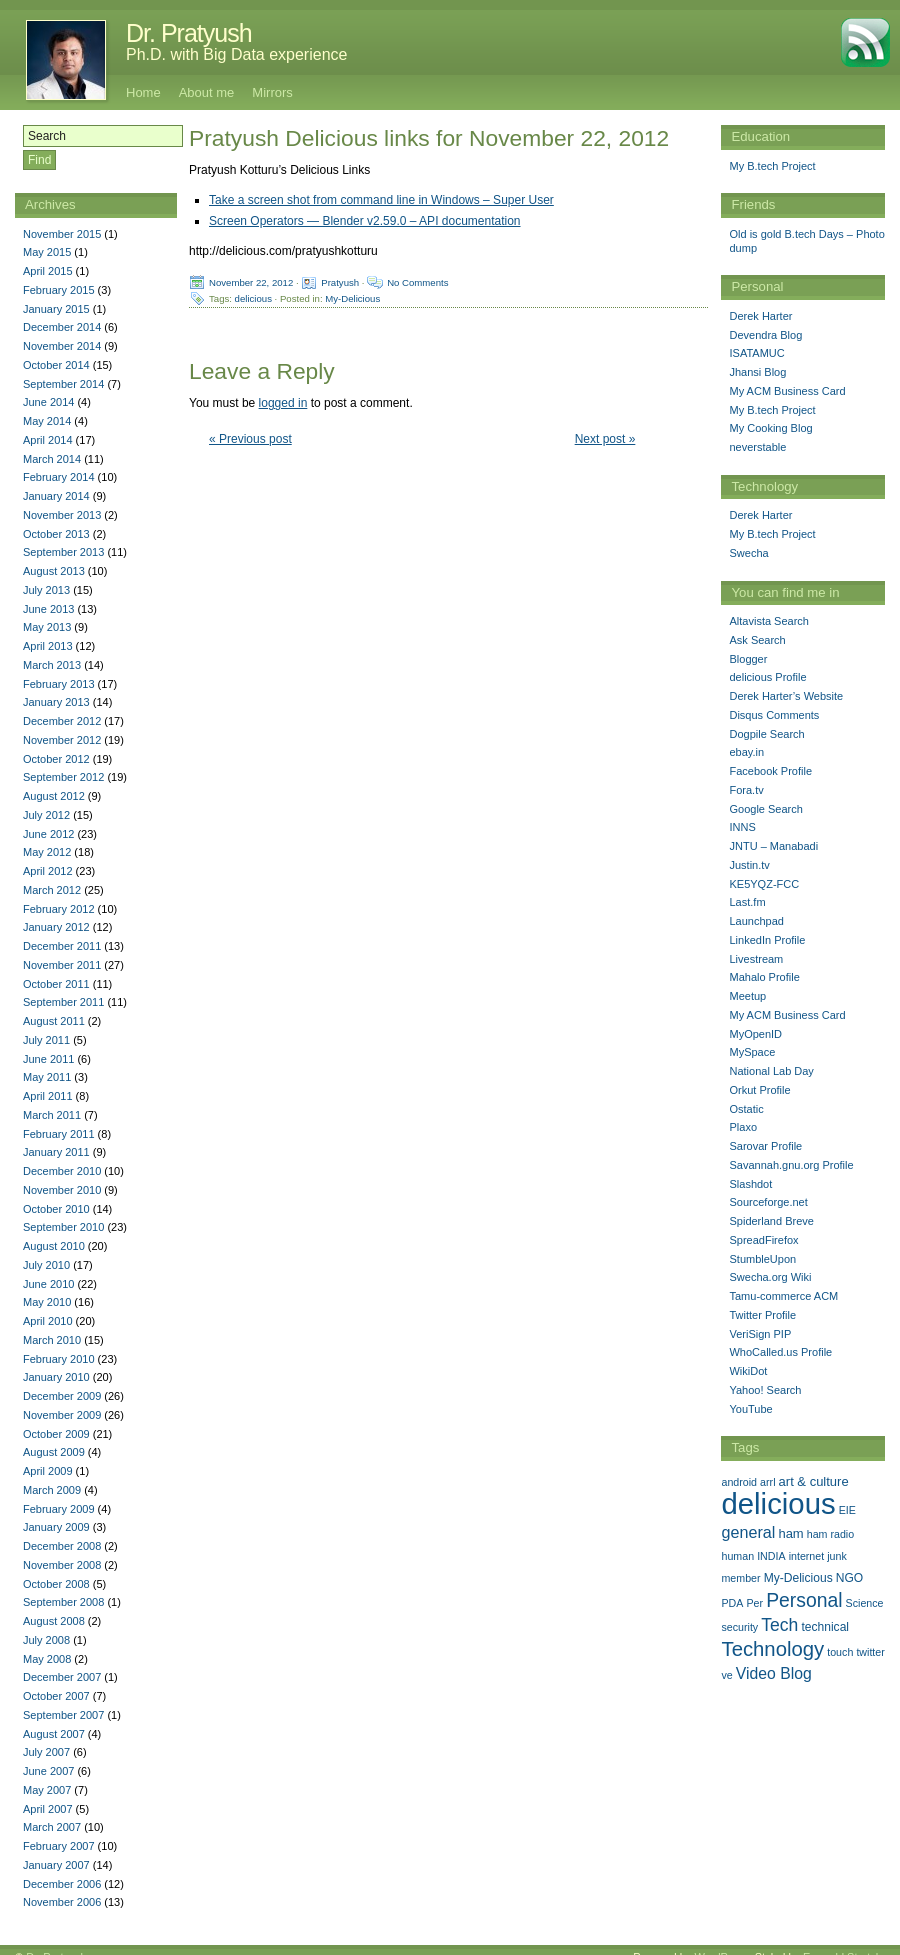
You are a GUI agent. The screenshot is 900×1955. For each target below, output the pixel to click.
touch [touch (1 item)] (840, 1652)
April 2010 (48, 1321)
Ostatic (746, 1109)
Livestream (756, 959)
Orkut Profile (759, 1090)
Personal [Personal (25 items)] (804, 1600)
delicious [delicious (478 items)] (778, 1503)
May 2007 (47, 1790)
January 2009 (56, 1527)
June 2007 (48, 1771)
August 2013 (54, 571)
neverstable (757, 447)
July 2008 (46, 1640)
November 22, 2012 (251, 282)
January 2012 (56, 927)
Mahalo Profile (764, 977)
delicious (253, 298)
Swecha (748, 553)
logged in (283, 403)
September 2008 (63, 1602)
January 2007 (56, 1865)
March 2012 (52, 890)
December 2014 (62, 327)
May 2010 (47, 1302)
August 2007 (54, 1734)
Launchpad (756, 921)
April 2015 (48, 271)
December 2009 (62, 1396)
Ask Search (757, 640)
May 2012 (47, 852)
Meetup (747, 996)
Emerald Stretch (842, 1942)
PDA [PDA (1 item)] (732, 1603)
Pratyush (340, 282)
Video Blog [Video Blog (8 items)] (774, 1673)
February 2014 (59, 477)
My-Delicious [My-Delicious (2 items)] (798, 1578)
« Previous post (250, 439)
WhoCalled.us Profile (780, 1352)
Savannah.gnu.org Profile (791, 1165)
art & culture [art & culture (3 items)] (814, 1481)
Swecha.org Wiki (770, 1277)
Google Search (765, 809)
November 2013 (62, 515)
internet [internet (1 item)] (807, 1556)
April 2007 (48, 1809)
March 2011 (52, 1115)
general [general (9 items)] (748, 1532)
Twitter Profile (762, 1315)
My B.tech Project (772, 166)
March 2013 (52, 665)
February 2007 (59, 1846)
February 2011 (59, 1134)
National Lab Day (771, 1071)
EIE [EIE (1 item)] (847, 1510)
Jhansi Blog (757, 372)
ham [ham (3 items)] (790, 1533)
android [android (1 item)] (739, 1482)
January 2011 (56, 1152)
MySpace (752, 1052)
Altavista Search (768, 621)
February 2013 (59, 684)
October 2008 (56, 1584)
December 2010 (62, 1171)
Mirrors (272, 92)
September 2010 (63, 1227)
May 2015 (47, 252)
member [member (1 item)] (740, 1578)
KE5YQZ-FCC (764, 884)
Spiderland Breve (771, 1221)
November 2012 (62, 740)
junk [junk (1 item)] (837, 1556)
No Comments (417, 282)
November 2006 (62, 1902)
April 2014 (48, 440)
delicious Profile (767, 677)
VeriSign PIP (760, 1334)
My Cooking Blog (770, 428)
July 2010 (46, 1265)
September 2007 (63, 1715)
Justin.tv (749, 865)
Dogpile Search (766, 734)
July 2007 (46, 1752)
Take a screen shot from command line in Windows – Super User (381, 200)
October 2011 (56, 984)
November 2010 (62, 1190)
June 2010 (48, 1284)
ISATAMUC (756, 353)
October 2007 (56, 1696)
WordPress (721, 1942)
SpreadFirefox (763, 1240)
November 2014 (62, 346)
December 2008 (62, 1546)
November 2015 (62, 234)
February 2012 (59, 909)
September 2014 (63, 384)
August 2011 (54, 1021)
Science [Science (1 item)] (865, 1603)
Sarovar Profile (765, 1146)
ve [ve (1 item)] (726, 1675)
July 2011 (46, 1040)
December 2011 (62, 946)
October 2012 (56, 759)
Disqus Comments (774, 715)
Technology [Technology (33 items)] (772, 1649)
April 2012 (48, 871)
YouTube (750, 1409)
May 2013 (47, 627)
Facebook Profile (770, 771)
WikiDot (748, 1371)
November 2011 (62, 965)
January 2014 (56, 496)
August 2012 (54, 796)
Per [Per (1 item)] (754, 1603)
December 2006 (62, 1884)
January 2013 (56, 702)
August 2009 (54, 1452)
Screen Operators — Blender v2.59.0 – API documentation (365, 221)
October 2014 (56, 365)
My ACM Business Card (787, 391)
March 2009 (52, 1490)
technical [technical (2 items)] (825, 1627)
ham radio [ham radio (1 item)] (830, 1534)
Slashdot (750, 1184)
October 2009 (56, 1434)
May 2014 (47, 421)
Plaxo (743, 1127)
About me (207, 92)
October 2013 (56, 534)
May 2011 (47, 1077)
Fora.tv (746, 790)
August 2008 (54, 1621)
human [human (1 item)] (737, 1556)
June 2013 (48, 609)
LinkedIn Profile (767, 940)
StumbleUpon (762, 1259)
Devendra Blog (765, 335)
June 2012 (48, 834)
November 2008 (62, 1565)
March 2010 (52, 1340)
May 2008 (47, 1659)
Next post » (605, 439)
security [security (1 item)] (739, 1627)
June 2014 (48, 402)
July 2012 (46, 815)
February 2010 (59, 1359)
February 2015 (59, 290)
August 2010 (54, 1246)
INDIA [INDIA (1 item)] (771, 1556)
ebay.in (746, 752)
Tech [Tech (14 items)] (779, 1625)
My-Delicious (352, 298)
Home (143, 92)
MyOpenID (755, 1034)
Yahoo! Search (765, 1390)
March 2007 (52, 1827)
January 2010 (56, 1377)
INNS (742, 827)
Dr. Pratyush (189, 33)
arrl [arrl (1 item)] (767, 1482)
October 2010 (56, 1209)
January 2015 (56, 309)
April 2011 (48, 1096)
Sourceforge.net (768, 1202)
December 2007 (62, 1677)
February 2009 (59, 1509)
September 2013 (63, 552)
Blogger (748, 659)
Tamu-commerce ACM (783, 1296)
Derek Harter (760, 316)
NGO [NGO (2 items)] (849, 1578)
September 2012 (63, 777)
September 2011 (63, 1002)
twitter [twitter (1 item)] (870, 1652)
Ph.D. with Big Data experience (236, 54)
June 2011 (48, 1059)
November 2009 (62, 1415)
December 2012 (62, 721)
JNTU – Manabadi (773, 846)
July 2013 (46, 590)
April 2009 (48, 1471)
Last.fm (747, 902)
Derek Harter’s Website (786, 696)
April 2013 (48, 646)
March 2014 (52, 459)
